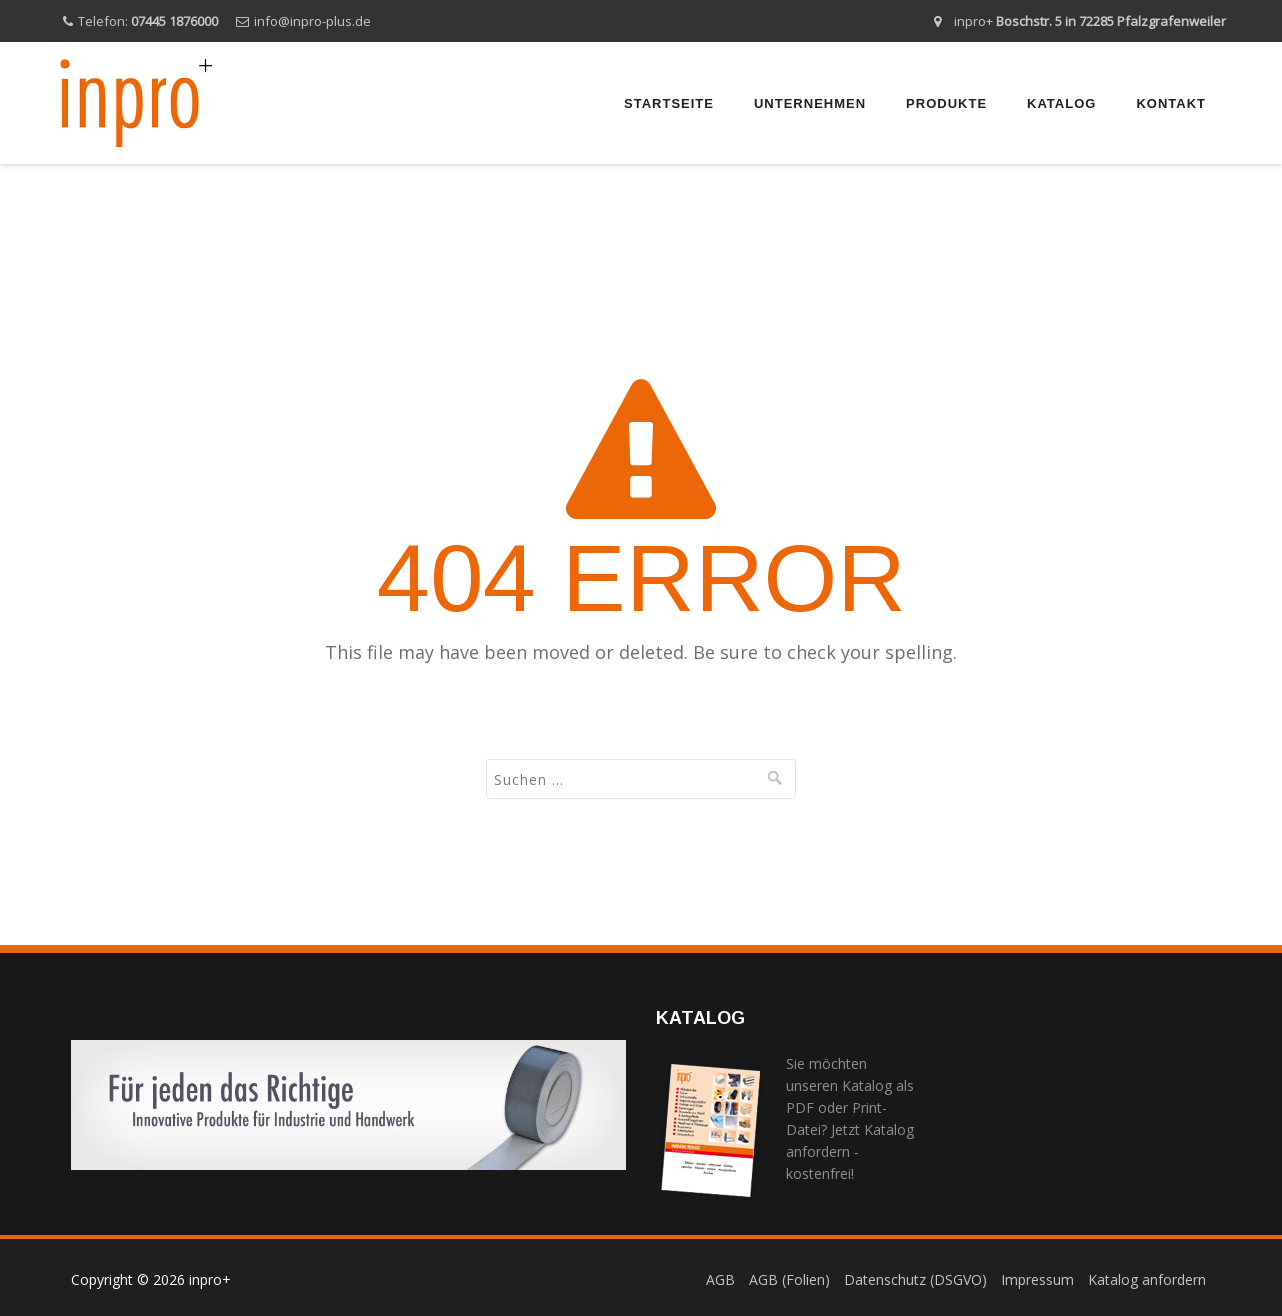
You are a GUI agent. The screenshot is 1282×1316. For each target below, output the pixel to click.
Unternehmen (810, 103)
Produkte (946, 103)
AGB (720, 1279)
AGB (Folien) (789, 1279)
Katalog (1061, 103)
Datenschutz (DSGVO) (915, 1279)
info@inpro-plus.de (312, 21)
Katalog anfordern (1147, 1279)
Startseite (669, 103)
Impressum (1037, 1279)
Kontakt (1171, 103)
